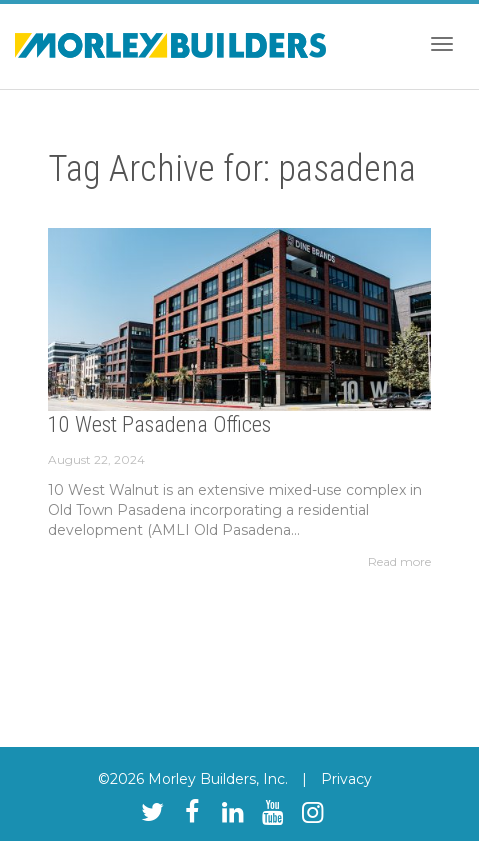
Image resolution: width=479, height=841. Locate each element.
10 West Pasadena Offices (159, 424)
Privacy (346, 779)
